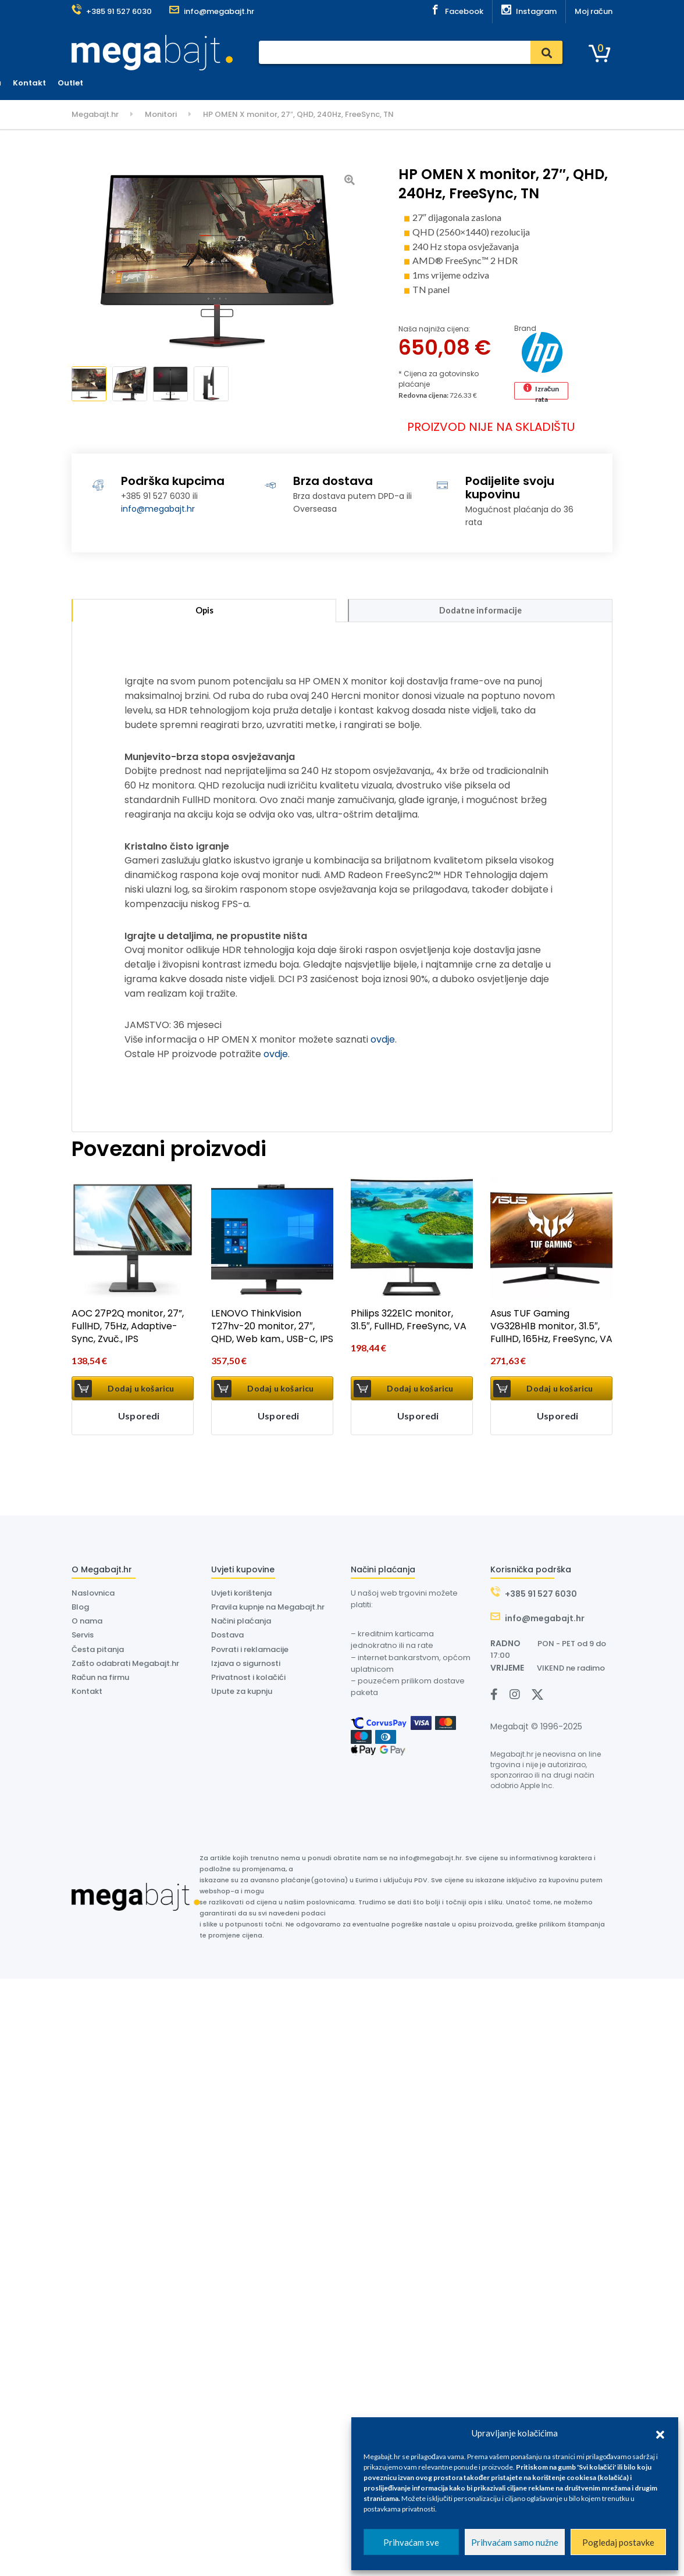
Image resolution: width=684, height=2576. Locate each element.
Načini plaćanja (241, 1624)
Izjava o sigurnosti (245, 1666)
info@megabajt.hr (158, 509)
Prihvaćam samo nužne (514, 2542)
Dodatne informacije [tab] (480, 612)
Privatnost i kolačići (248, 1680)
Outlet (515, 82)
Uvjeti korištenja (241, 1595)
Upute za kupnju (241, 1694)
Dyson (388, 82)
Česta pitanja (98, 1652)
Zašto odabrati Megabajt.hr (125, 1666)
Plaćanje (264, 82)
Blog (80, 1609)
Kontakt (474, 82)
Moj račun (593, 11)
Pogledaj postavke (618, 2542)
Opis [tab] (204, 612)
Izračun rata (547, 391)
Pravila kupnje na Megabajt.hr (268, 1609)
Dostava (347, 82)
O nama (429, 82)
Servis (306, 82)
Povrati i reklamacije (249, 1652)
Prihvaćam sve (411, 2542)
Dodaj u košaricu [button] (141, 1391)
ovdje (382, 1043)
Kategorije (103, 83)
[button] (660, 2433)
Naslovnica (212, 82)
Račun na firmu (100, 1680)
